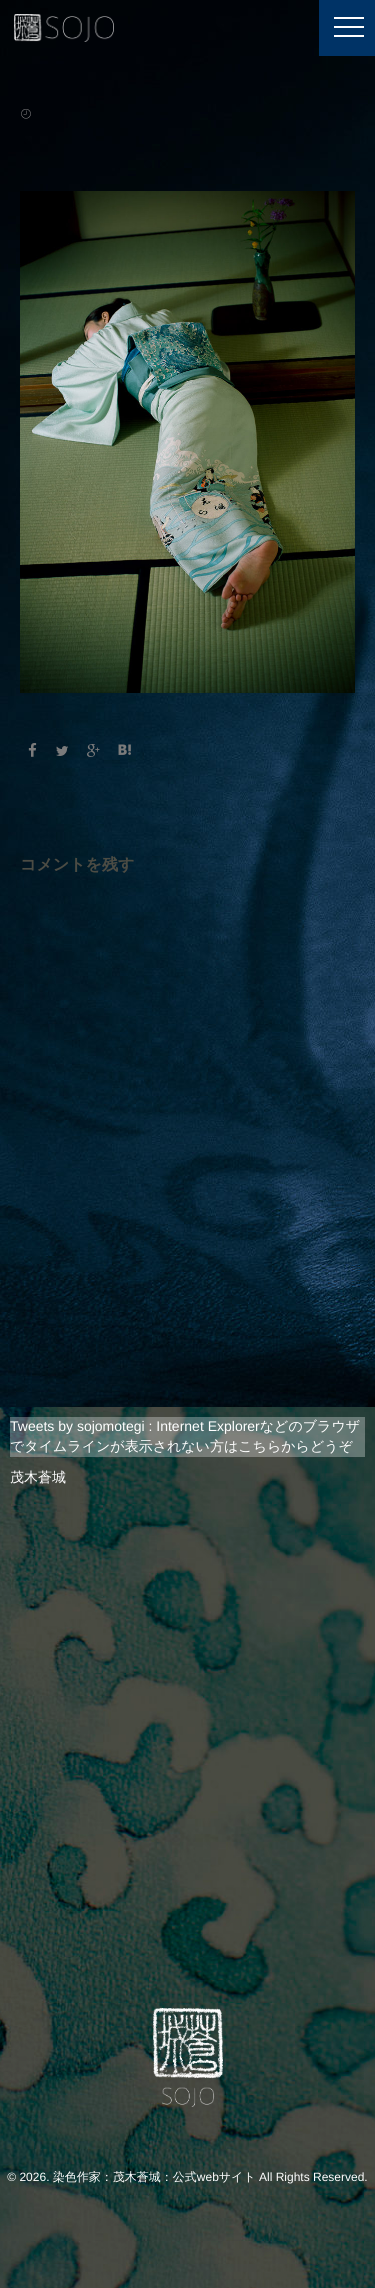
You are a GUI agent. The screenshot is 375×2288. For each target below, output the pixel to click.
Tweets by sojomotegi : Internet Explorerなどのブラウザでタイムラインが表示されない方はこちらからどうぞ (185, 1436)
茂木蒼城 (38, 1477)
